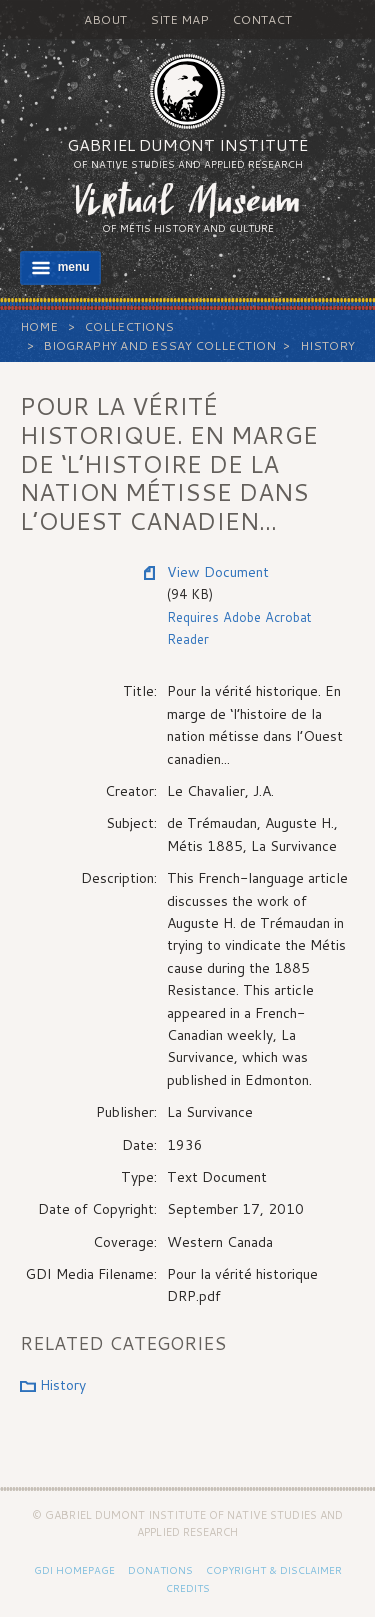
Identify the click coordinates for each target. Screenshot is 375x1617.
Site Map (179, 19)
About (105, 19)
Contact (262, 19)
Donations (160, 1570)
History (327, 345)
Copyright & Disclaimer (274, 1570)
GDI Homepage (74, 1570)
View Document (218, 572)
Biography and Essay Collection (159, 345)
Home (39, 326)
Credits (188, 1588)
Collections (129, 326)
